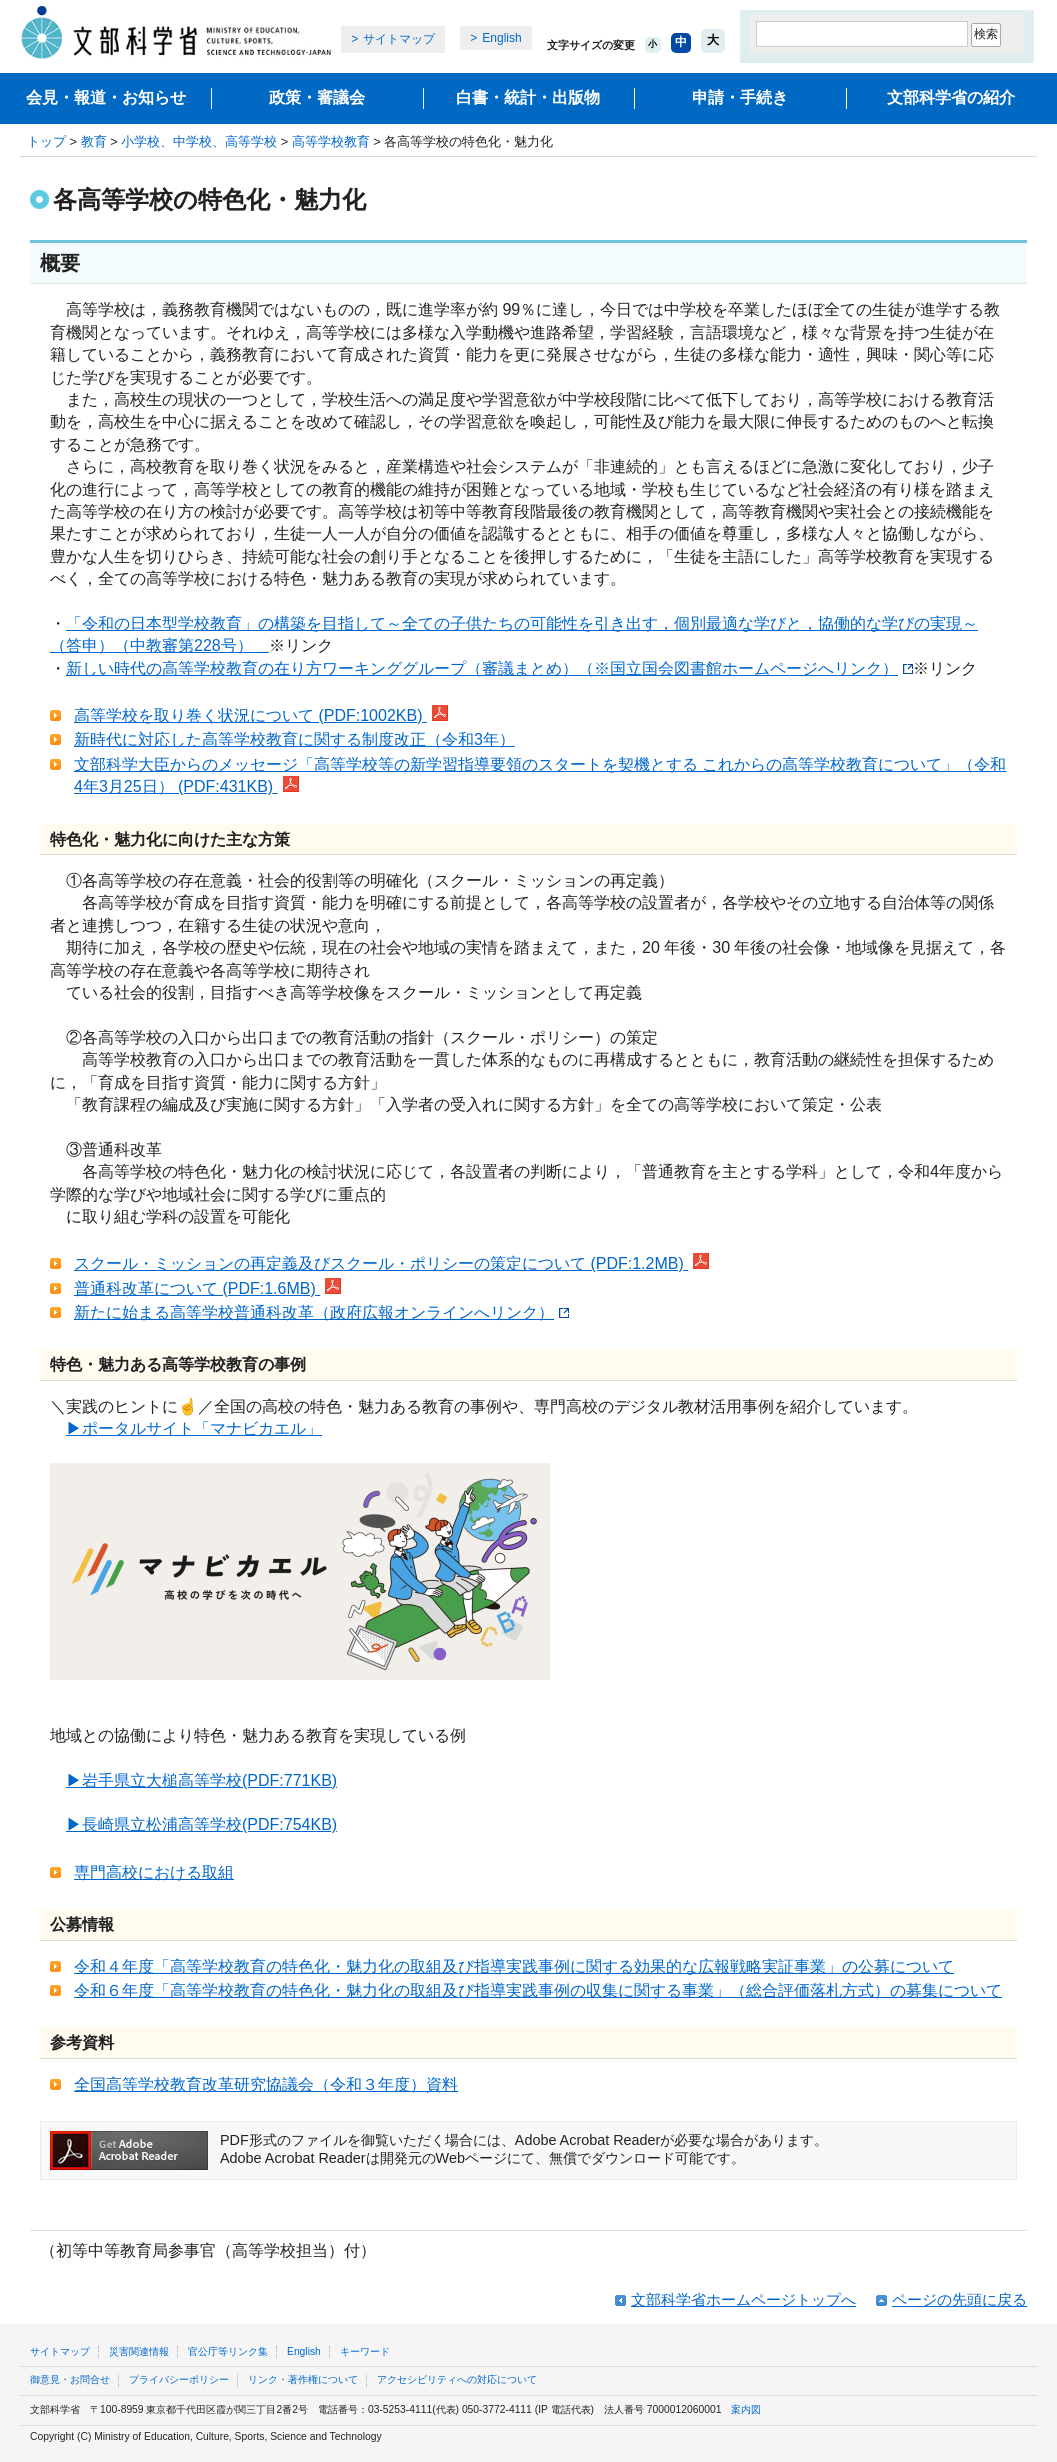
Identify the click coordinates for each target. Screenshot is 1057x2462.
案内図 (746, 2409)
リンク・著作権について (303, 2379)
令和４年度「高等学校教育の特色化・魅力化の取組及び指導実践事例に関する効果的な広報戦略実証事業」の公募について (514, 1966)
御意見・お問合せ (70, 2379)
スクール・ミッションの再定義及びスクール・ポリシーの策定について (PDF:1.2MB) (391, 1263)
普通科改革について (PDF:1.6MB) (207, 1288)
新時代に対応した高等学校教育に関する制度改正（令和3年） (294, 739)
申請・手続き (740, 97)
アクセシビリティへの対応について (457, 2379)
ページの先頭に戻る (959, 2299)
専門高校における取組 (154, 1872)
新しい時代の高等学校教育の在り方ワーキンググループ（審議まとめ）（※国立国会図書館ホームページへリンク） (489, 668)
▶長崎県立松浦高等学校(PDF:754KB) (201, 1824)
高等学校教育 (331, 141)
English (501, 38)
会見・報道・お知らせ (106, 97)
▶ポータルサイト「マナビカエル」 (194, 1428)
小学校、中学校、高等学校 (199, 141)
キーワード (365, 2351)
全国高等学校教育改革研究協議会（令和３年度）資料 (266, 2084)
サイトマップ (399, 39)
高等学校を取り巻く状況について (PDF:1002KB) (261, 715)
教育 (94, 141)
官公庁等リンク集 (228, 2351)
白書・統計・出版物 (528, 97)
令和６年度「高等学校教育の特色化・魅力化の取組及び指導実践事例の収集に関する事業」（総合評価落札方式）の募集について (538, 1990)
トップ (46, 141)
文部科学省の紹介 (951, 97)
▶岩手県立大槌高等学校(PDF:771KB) (201, 1780)
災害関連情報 (139, 2351)
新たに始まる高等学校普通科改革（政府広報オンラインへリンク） (321, 1312)
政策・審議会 (317, 97)
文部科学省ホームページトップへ (743, 2299)
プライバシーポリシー (179, 2379)
